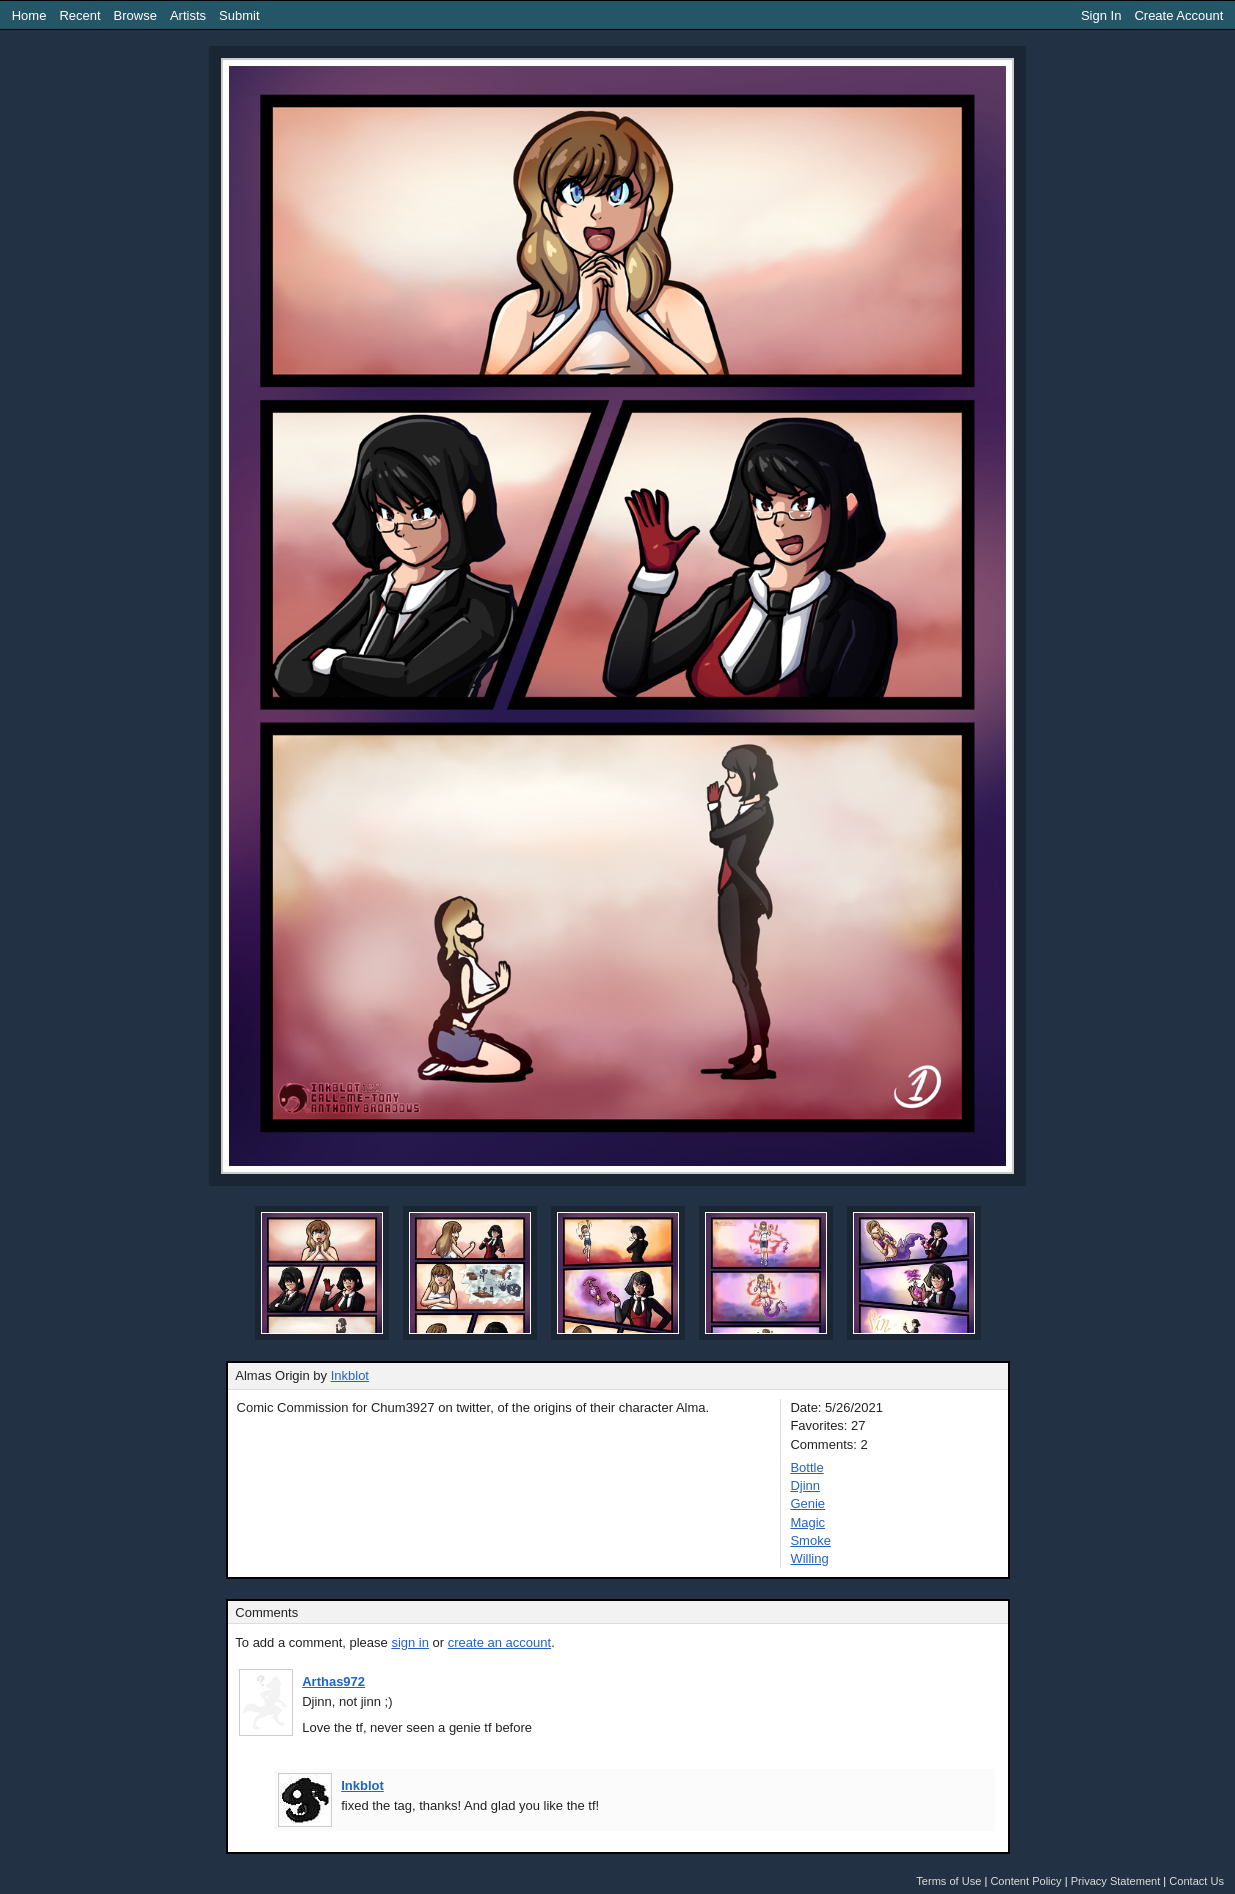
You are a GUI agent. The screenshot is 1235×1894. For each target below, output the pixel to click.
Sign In (1101, 15)
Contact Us (1196, 1881)
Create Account (1178, 15)
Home (29, 15)
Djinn (805, 1485)
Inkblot (350, 1375)
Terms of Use (948, 1881)
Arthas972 (333, 1681)
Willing (809, 1558)
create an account (499, 1642)
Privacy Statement (1116, 1881)
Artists (188, 15)
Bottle (806, 1467)
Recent (79, 15)
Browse (135, 15)
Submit (239, 15)
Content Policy (1025, 1881)
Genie (807, 1503)
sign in (410, 1642)
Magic (807, 1522)
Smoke (810, 1540)
